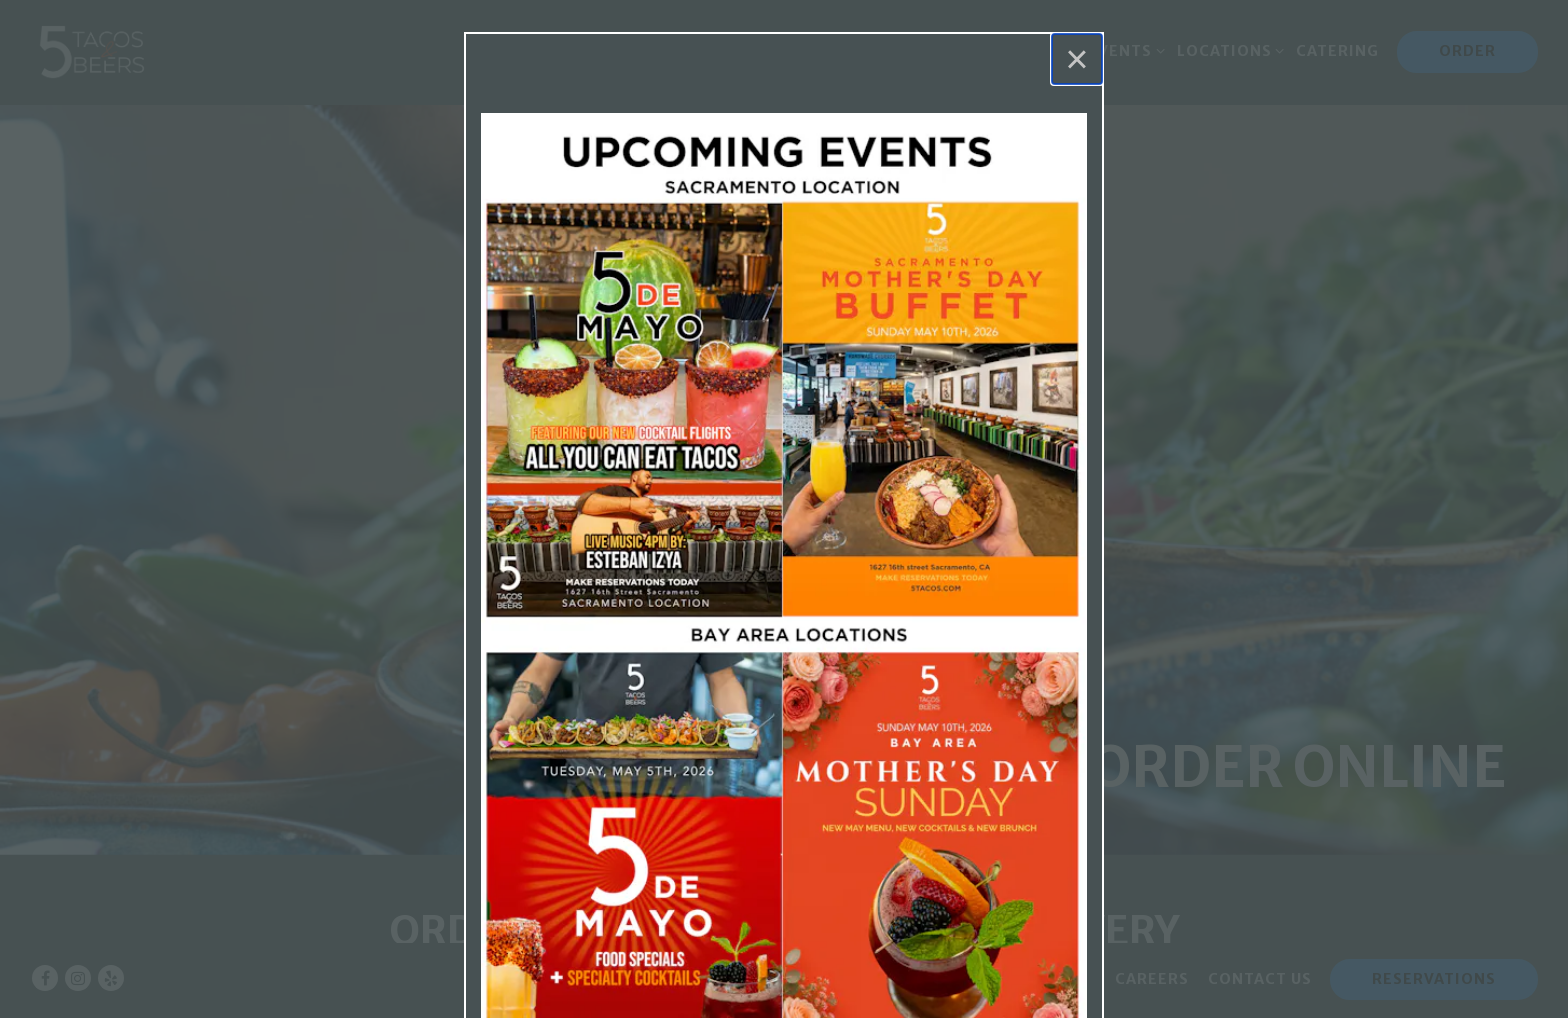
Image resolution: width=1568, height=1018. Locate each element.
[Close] (1077, 59)
